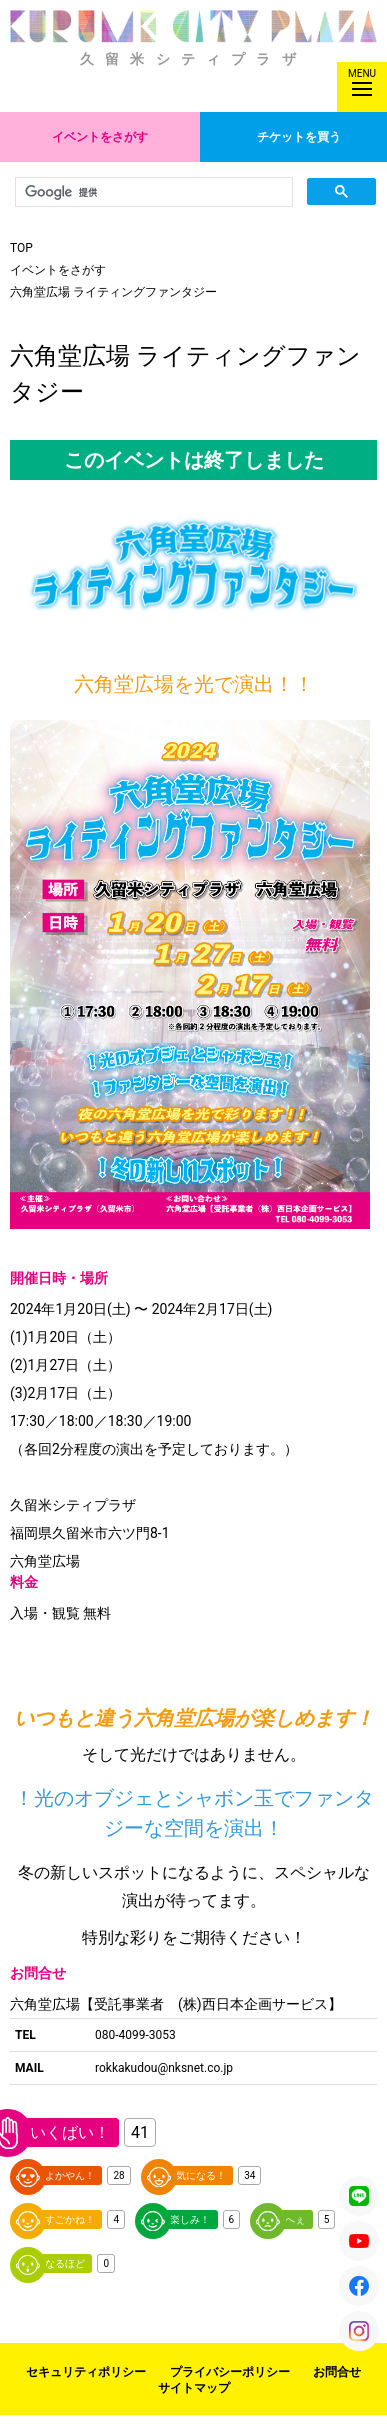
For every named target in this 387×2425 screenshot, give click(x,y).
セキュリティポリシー (86, 2372)
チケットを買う (299, 137)
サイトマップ (194, 2388)
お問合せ (337, 2372)
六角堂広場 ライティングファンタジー (113, 292)
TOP (21, 248)
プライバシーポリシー (230, 2372)
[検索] (152, 192)
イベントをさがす (100, 137)
